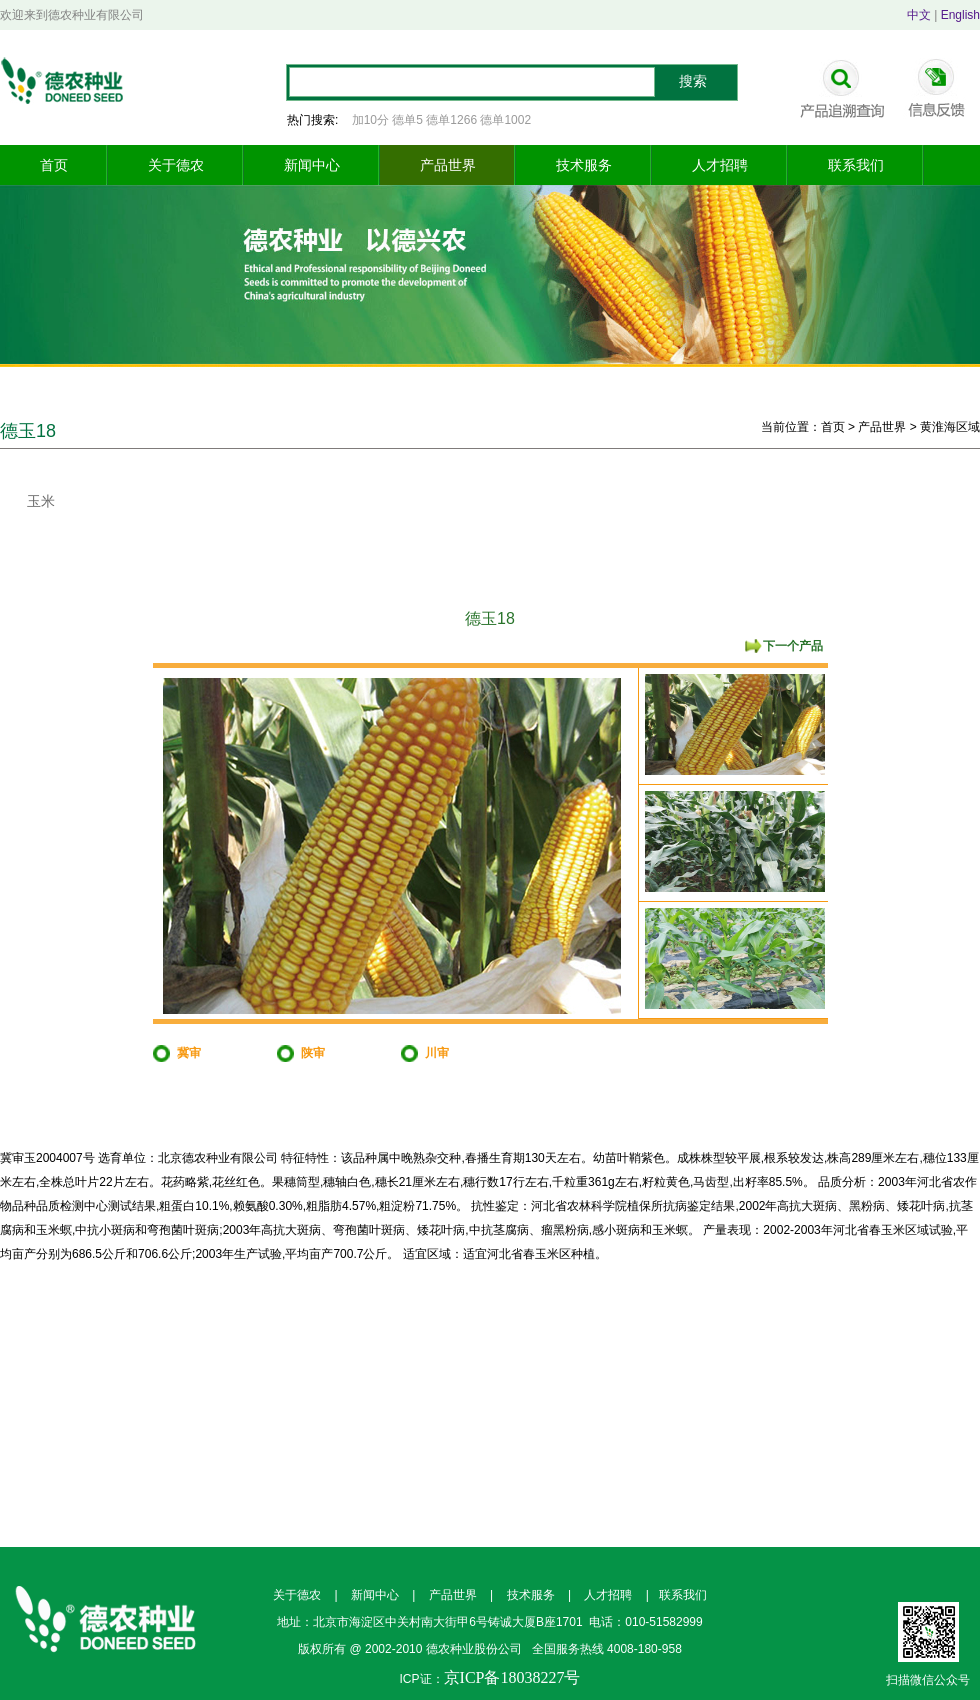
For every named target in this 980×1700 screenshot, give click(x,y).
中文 (919, 15)
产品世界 (448, 165)
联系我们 (856, 165)
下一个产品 (793, 646)
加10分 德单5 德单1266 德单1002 (441, 120)
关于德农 (176, 165)
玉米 (41, 501)
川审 (437, 1053)
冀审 (189, 1053)
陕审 (313, 1053)
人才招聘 (720, 165)
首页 (54, 165)
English (960, 15)
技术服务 (584, 165)
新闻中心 (312, 165)
